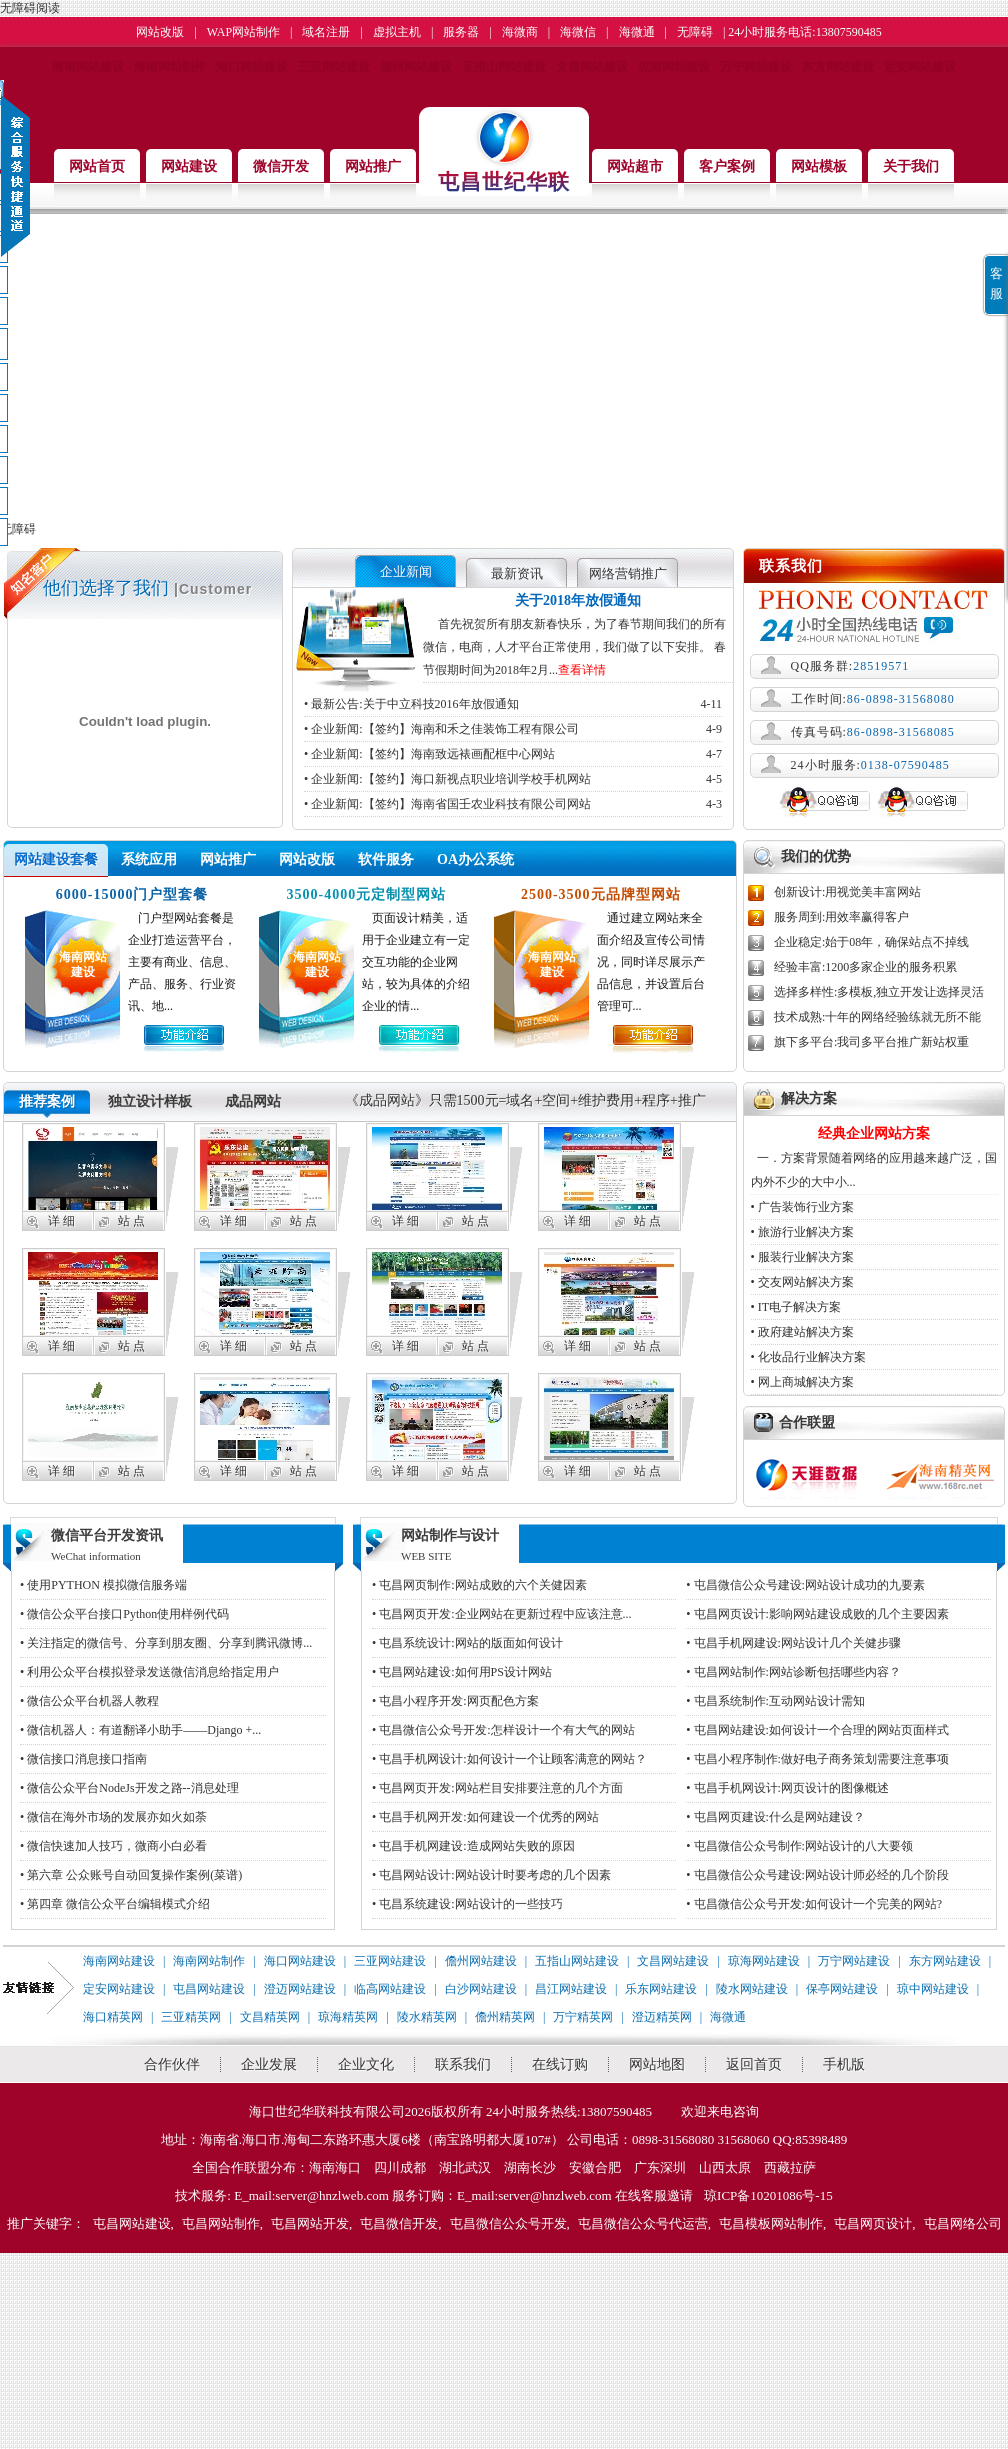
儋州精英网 (505, 2017)
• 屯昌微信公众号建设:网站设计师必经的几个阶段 (817, 1875)
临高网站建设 (390, 1989)
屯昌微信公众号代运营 (643, 2223)
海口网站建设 (252, 67)
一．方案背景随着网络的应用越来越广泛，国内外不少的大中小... (874, 1155)
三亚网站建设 (334, 67)
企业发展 (269, 2064)
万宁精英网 (583, 2017)
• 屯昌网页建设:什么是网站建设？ (775, 1817)
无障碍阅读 (30, 8)
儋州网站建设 (416, 67)
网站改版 (160, 32)
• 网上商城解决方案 (802, 1382)
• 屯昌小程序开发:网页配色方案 (455, 1701)
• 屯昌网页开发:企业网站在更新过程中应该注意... (502, 1614)
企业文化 (366, 2064)
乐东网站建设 (661, 1989)
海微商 (520, 32)
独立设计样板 (150, 1101)
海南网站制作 (170, 67)
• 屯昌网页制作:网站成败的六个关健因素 (479, 1585)
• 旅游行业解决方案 (802, 1232)
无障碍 (695, 32)
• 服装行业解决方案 (802, 1257)
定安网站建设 (920, 67)
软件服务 (386, 859)
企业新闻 (406, 571)
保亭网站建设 (842, 1989)
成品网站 (253, 1101)
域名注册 (326, 32)
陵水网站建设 (752, 1989)
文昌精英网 (270, 2017)
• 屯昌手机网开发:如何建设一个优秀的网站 (485, 1817)
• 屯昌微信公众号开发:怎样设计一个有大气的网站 (503, 1730)
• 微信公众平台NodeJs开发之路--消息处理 (129, 1788)
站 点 (131, 1221)
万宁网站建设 (756, 67)
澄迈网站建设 (300, 1989)
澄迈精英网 (662, 2017)
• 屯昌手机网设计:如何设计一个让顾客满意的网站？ (509, 1759)
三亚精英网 (191, 2017)
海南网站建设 (88, 67)
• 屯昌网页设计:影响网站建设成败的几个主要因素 (817, 1614)
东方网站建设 (838, 67)
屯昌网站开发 (310, 2223)
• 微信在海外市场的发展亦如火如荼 (113, 1817)
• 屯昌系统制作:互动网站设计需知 (775, 1701)
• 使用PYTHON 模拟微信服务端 (103, 1585)
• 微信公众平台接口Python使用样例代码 (124, 1614)
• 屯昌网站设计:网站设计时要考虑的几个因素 (491, 1875)
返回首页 (754, 2064)
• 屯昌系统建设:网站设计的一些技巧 (467, 1904)
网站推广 (228, 859)
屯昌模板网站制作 (771, 2223)
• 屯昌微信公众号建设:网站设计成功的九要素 (805, 1585)
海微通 (637, 32)
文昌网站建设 (592, 67)
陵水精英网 (427, 2017)
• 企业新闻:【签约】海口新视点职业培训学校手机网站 (513, 779)
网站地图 (657, 2064)
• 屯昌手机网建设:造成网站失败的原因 (473, 1846)
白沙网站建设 (481, 1989)
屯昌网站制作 (221, 2223)
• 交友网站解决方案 (802, 1282)
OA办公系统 (475, 859)
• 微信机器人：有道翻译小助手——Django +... (140, 1730)
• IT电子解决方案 (796, 1307)
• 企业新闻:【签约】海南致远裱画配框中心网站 (513, 754)
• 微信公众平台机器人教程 (89, 1701)
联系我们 (463, 2064)
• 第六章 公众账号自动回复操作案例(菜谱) (131, 1875)
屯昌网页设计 (873, 2223)
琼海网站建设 (674, 67)
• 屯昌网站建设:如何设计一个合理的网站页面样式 (817, 1730)
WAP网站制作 (243, 32)
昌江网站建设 (571, 1989)
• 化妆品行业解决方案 (808, 1357)
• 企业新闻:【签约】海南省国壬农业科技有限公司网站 (513, 804)
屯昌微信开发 (399, 2223)
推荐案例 (47, 1101)
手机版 (844, 2064)
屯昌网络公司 (963, 2223)
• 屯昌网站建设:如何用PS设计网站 (462, 1672)
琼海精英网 (348, 2017)
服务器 (461, 32)
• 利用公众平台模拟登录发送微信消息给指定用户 (149, 1672)
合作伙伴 (172, 2064)
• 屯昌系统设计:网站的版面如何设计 (467, 1643)
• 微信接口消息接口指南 (83, 1759)
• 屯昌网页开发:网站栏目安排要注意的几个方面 (497, 1788)
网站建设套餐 (56, 859)
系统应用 (149, 859)
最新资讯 (517, 573)
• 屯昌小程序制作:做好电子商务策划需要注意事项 (817, 1759)
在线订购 (560, 2064)
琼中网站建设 (933, 1989)
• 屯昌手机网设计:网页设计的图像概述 (787, 1788)
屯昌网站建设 (209, 1989)
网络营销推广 (628, 573)
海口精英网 (113, 2017)
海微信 (578, 32)
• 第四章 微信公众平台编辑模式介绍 (115, 1904)
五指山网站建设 (504, 67)
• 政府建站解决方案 (802, 1332)
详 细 (61, 1221)
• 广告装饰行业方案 (802, 1207)
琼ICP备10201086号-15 (768, 2195)
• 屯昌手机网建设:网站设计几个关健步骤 (793, 1643)
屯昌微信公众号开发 (508, 2223)
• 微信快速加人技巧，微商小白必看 (113, 1846)
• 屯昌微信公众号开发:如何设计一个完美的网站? (814, 1904)
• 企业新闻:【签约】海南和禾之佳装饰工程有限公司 (513, 729)
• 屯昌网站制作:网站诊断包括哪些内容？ (793, 1672)
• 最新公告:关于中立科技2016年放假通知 (513, 704)
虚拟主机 (397, 32)
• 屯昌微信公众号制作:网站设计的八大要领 (799, 1846)
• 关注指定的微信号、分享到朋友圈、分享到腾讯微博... (166, 1643)
